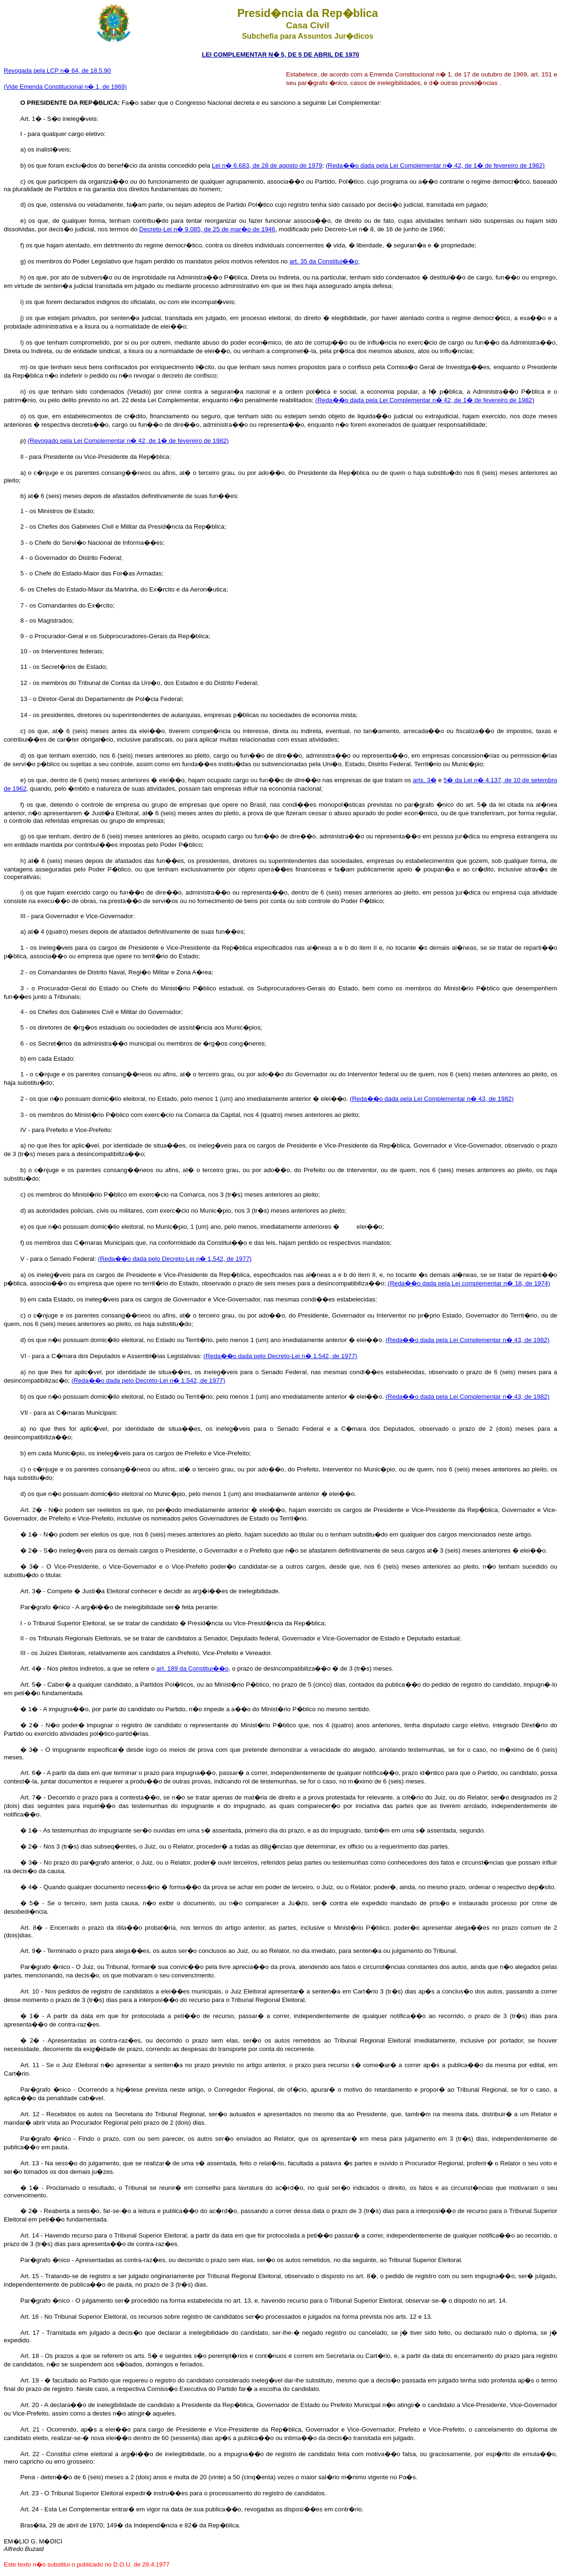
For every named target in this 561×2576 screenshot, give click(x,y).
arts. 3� (424, 780)
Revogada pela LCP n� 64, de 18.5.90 (57, 70)
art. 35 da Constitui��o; (324, 261)
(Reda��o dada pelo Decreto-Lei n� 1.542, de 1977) (174, 1258)
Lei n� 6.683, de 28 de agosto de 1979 (267, 165)
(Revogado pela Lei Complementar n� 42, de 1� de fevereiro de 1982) (128, 440)
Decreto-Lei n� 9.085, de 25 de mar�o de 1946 (207, 229)
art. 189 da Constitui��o (193, 1668)
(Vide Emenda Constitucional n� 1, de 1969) (65, 86)
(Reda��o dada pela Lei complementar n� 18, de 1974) (469, 1283)
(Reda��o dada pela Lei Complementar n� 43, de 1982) (431, 1098)
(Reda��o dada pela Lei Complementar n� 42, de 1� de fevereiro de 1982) (435, 165)
